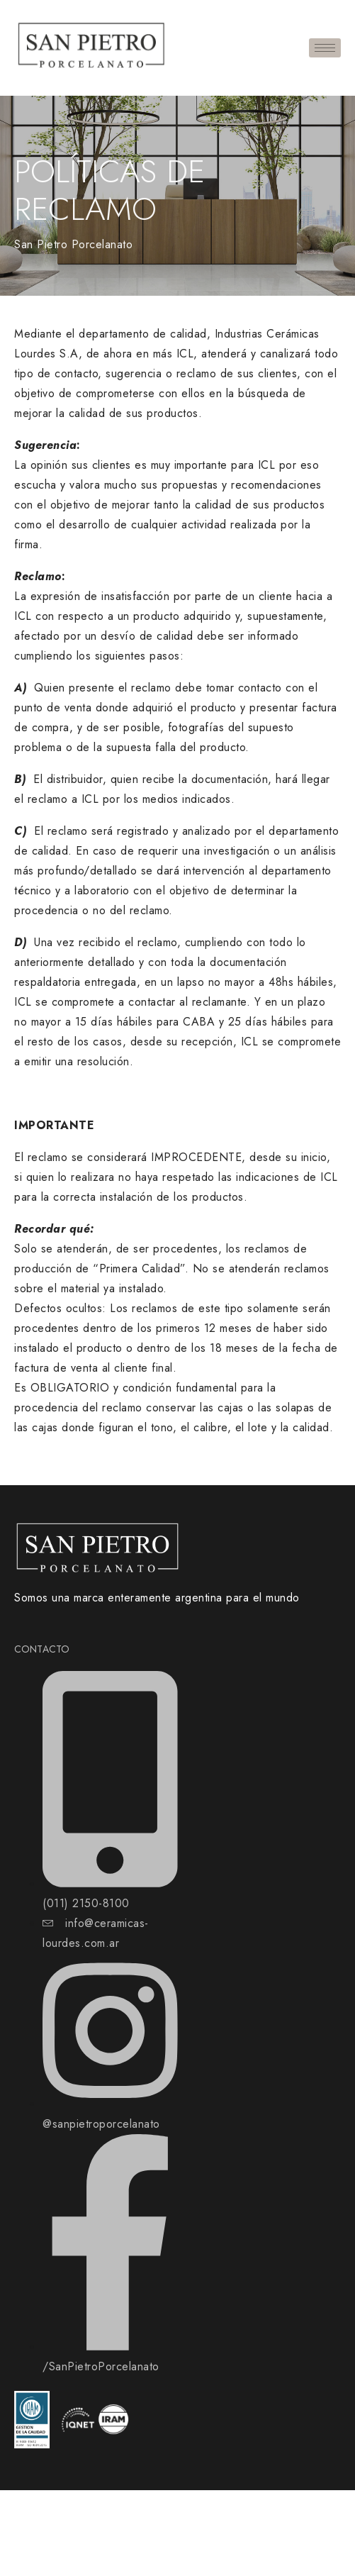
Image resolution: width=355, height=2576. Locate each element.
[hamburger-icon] (325, 47)
